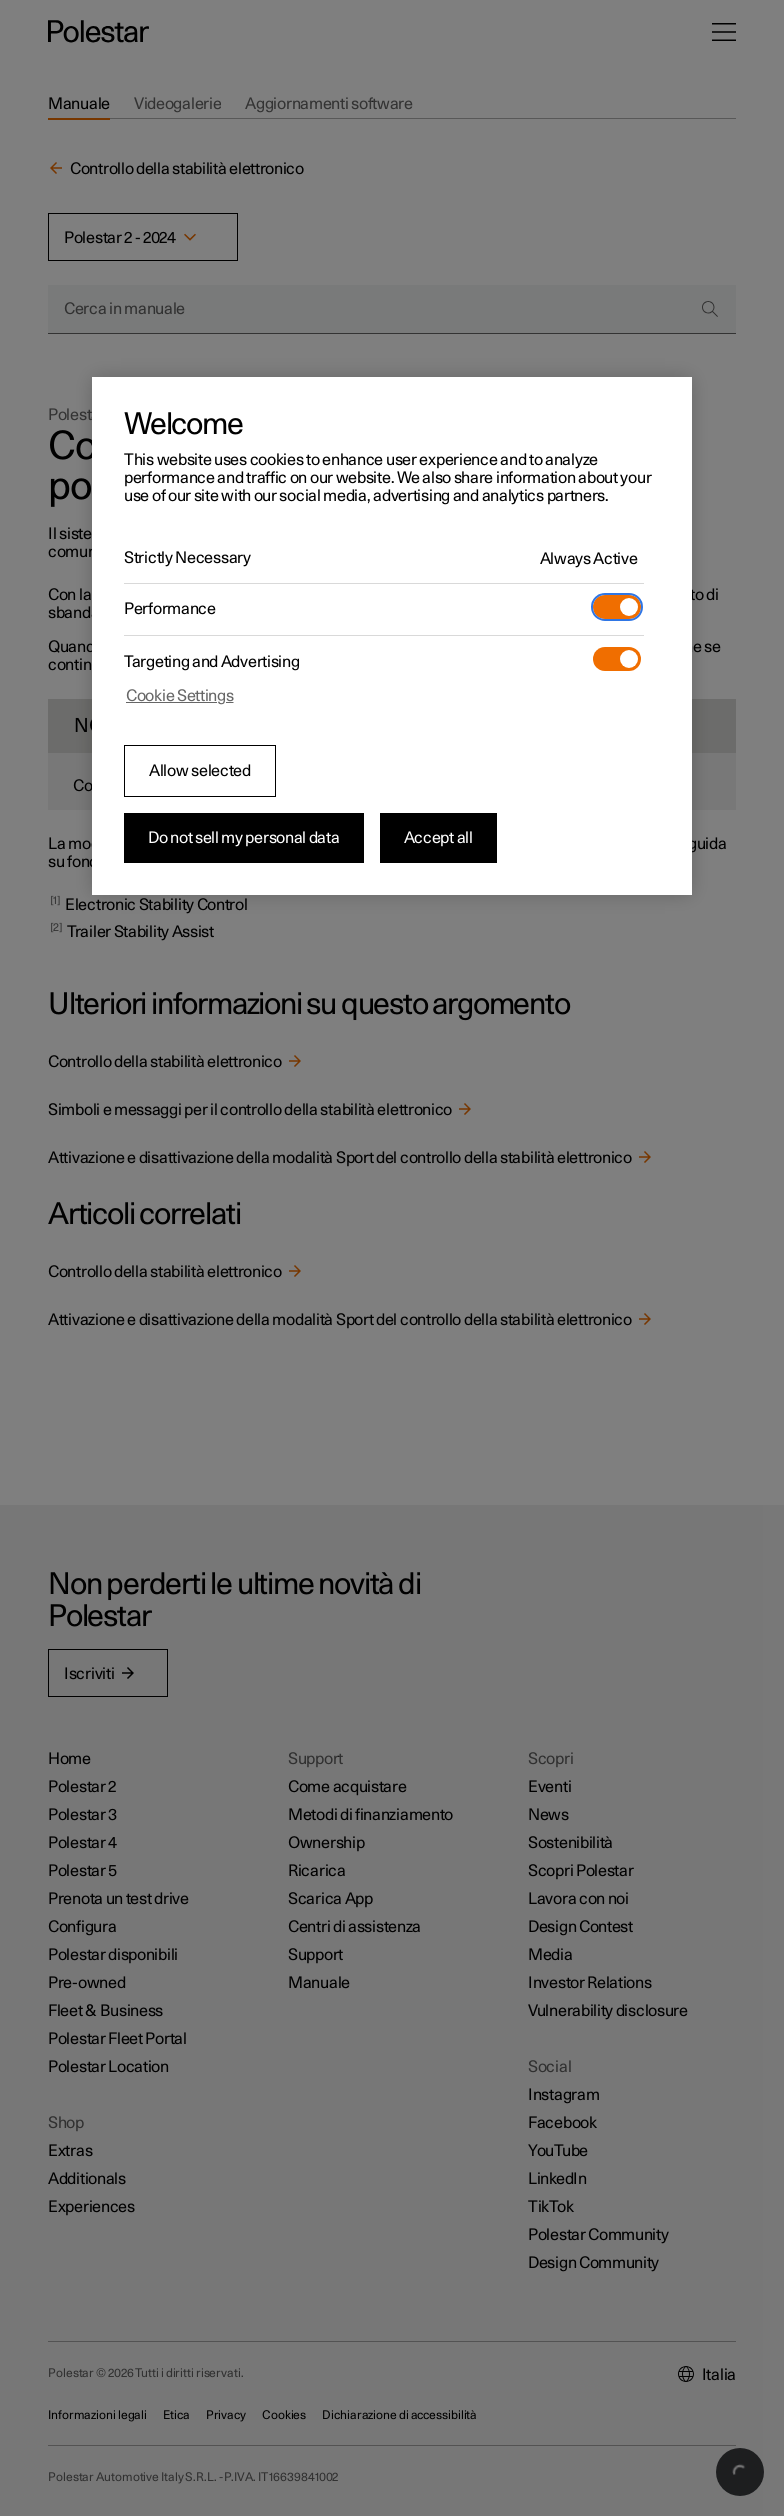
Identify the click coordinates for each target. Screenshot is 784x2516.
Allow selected (200, 771)
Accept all (438, 838)
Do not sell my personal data (244, 838)
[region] (392, 636)
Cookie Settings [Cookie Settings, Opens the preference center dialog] (180, 696)
